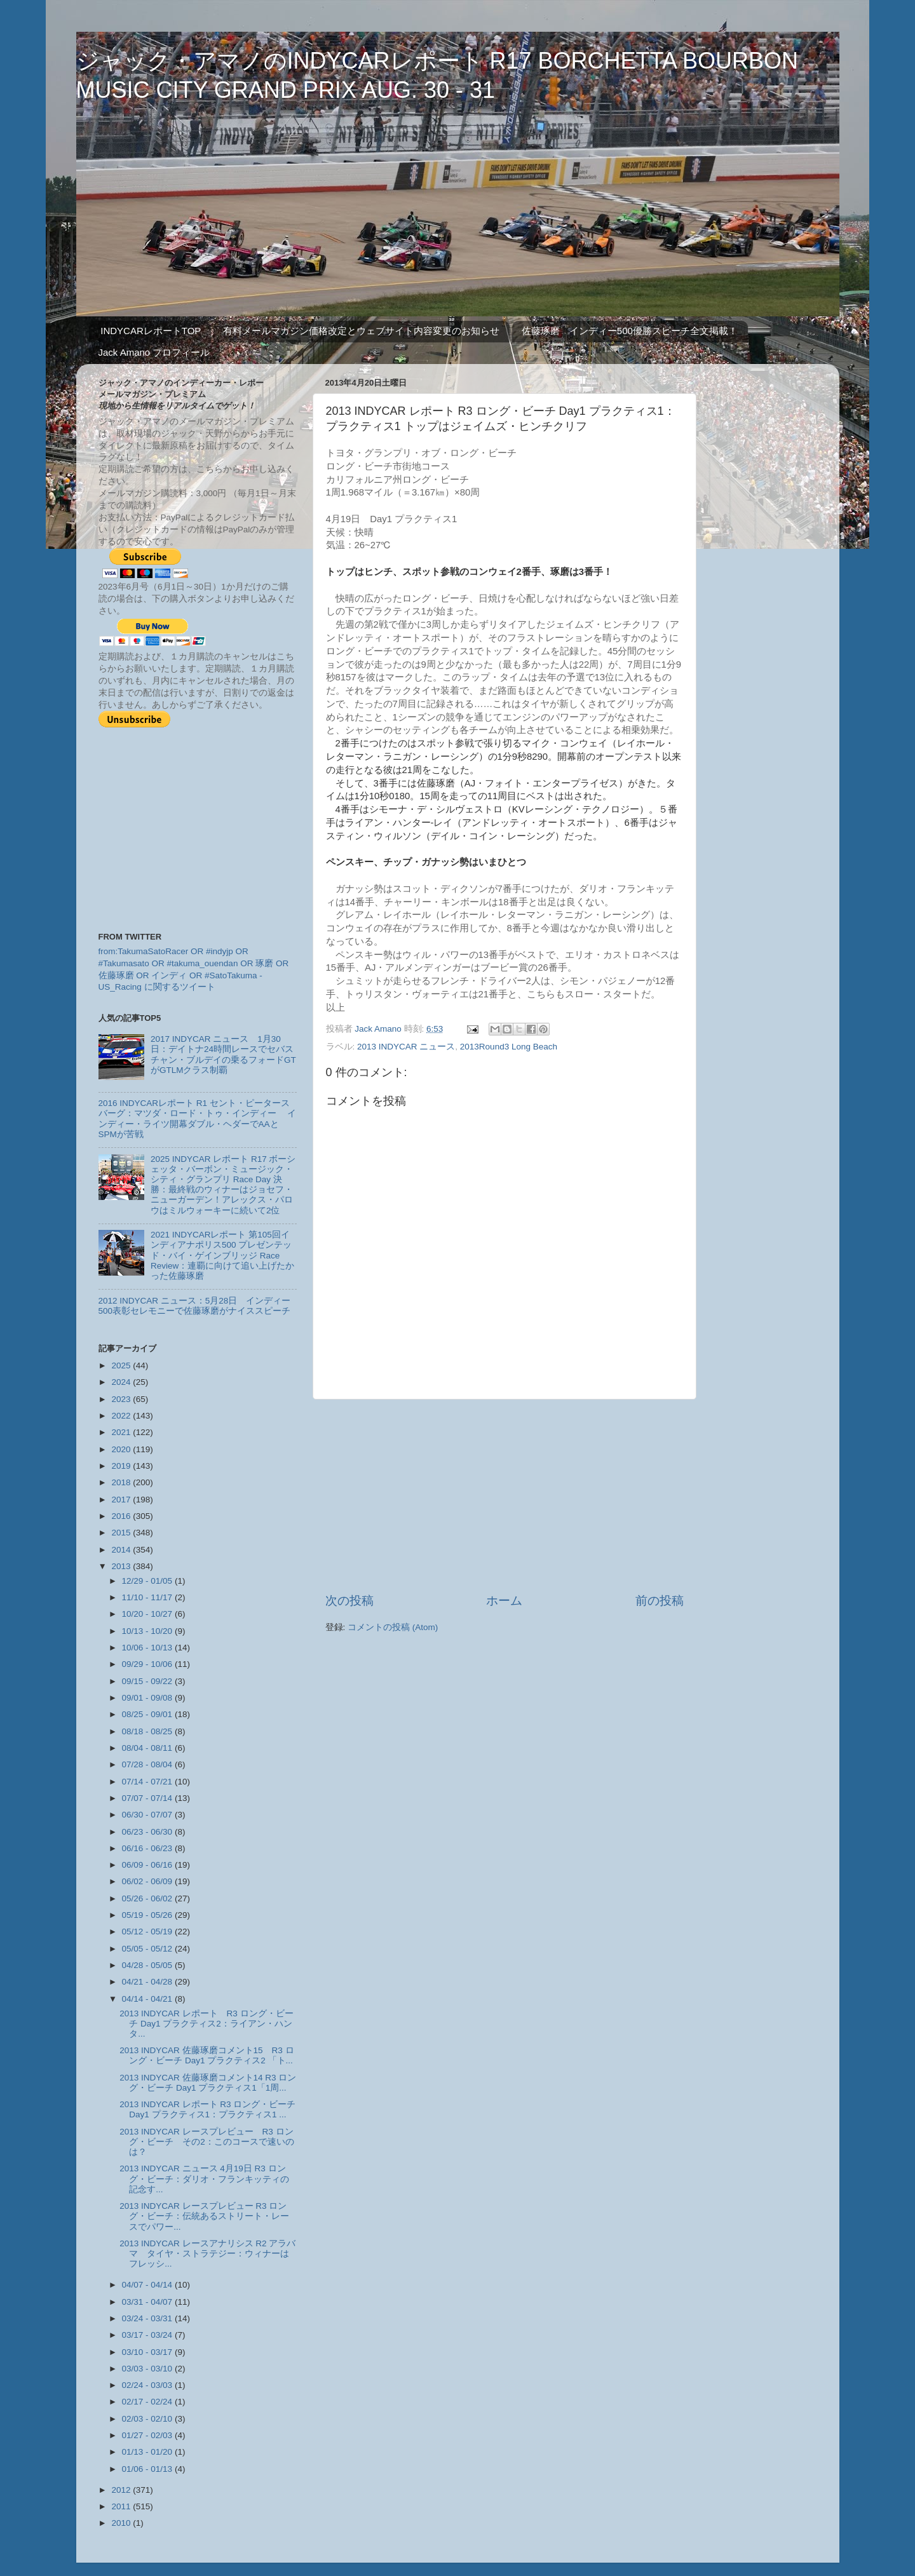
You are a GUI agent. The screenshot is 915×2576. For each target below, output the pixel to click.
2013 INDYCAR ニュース (406, 1046)
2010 (122, 2523)
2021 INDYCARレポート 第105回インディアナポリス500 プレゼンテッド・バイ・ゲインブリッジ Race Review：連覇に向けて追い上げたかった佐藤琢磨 (222, 1255)
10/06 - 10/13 (148, 1647)
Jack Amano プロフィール (154, 352)
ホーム (504, 1600)
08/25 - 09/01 (148, 1714)
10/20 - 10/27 (148, 1614)
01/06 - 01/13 (148, 2469)
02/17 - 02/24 (148, 2401)
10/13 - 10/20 (148, 1631)
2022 (122, 1415)
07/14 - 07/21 (148, 1781)
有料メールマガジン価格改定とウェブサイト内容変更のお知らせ (361, 330)
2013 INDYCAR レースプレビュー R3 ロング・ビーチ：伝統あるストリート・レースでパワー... (204, 2216)
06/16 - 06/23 (148, 1848)
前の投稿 (659, 1600)
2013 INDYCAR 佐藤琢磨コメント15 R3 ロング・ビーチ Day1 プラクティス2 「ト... (206, 2055)
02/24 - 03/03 (148, 2385)
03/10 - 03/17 (148, 2352)
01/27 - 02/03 (148, 2435)
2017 (122, 1499)
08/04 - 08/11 (148, 1748)
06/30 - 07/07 (148, 1814)
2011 (122, 2506)
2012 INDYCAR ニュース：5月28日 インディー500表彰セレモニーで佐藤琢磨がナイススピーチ (194, 1306)
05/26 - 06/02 (148, 1898)
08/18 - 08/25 (148, 1731)
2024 (122, 1382)
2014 (122, 1549)
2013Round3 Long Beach (508, 1046)
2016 (122, 1516)
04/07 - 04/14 (148, 2284)
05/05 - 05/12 (148, 1948)
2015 (122, 1532)
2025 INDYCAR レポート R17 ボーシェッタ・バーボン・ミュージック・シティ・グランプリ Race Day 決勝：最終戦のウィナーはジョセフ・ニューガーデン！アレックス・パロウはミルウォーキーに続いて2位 (223, 1184)
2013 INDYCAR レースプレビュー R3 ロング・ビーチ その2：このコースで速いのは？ (206, 2142)
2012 (122, 2490)
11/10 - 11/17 (148, 1597)
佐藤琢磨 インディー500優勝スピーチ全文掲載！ (630, 330)
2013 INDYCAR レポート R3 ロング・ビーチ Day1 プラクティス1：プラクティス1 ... (207, 2109)
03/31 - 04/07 (148, 2302)
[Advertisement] (504, 1496)
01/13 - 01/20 (148, 2452)
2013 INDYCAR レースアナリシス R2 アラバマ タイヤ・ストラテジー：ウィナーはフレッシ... (207, 2254)
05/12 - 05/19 (148, 1931)
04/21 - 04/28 (148, 1981)
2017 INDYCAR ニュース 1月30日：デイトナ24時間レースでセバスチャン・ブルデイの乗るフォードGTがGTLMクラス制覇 (223, 1054)
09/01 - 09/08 (148, 1698)
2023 (122, 1399)
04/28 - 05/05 (148, 1965)
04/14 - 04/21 (148, 1999)
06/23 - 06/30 (148, 1832)
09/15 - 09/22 (148, 1681)
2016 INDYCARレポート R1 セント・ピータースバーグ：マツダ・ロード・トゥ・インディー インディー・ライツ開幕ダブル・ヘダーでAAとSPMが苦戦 (197, 1118)
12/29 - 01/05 (148, 1581)
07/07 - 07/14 (148, 1798)
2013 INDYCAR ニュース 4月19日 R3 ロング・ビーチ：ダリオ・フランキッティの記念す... (204, 2179)
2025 (122, 1365)
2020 (122, 1449)
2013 (122, 1566)
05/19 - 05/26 (148, 1915)
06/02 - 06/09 (148, 1881)
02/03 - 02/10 (148, 2419)
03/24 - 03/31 (148, 2318)
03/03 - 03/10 (148, 2368)
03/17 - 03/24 (148, 2335)
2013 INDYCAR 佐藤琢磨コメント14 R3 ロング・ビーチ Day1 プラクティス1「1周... (207, 2083)
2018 (122, 1482)
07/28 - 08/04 (148, 1764)
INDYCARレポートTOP (150, 330)
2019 (122, 1466)
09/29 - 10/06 (148, 1664)
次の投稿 (349, 1600)
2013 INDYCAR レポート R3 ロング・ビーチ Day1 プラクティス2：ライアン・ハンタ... (206, 2024)
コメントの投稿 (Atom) (393, 1627)
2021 (122, 1432)
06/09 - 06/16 (148, 1865)
